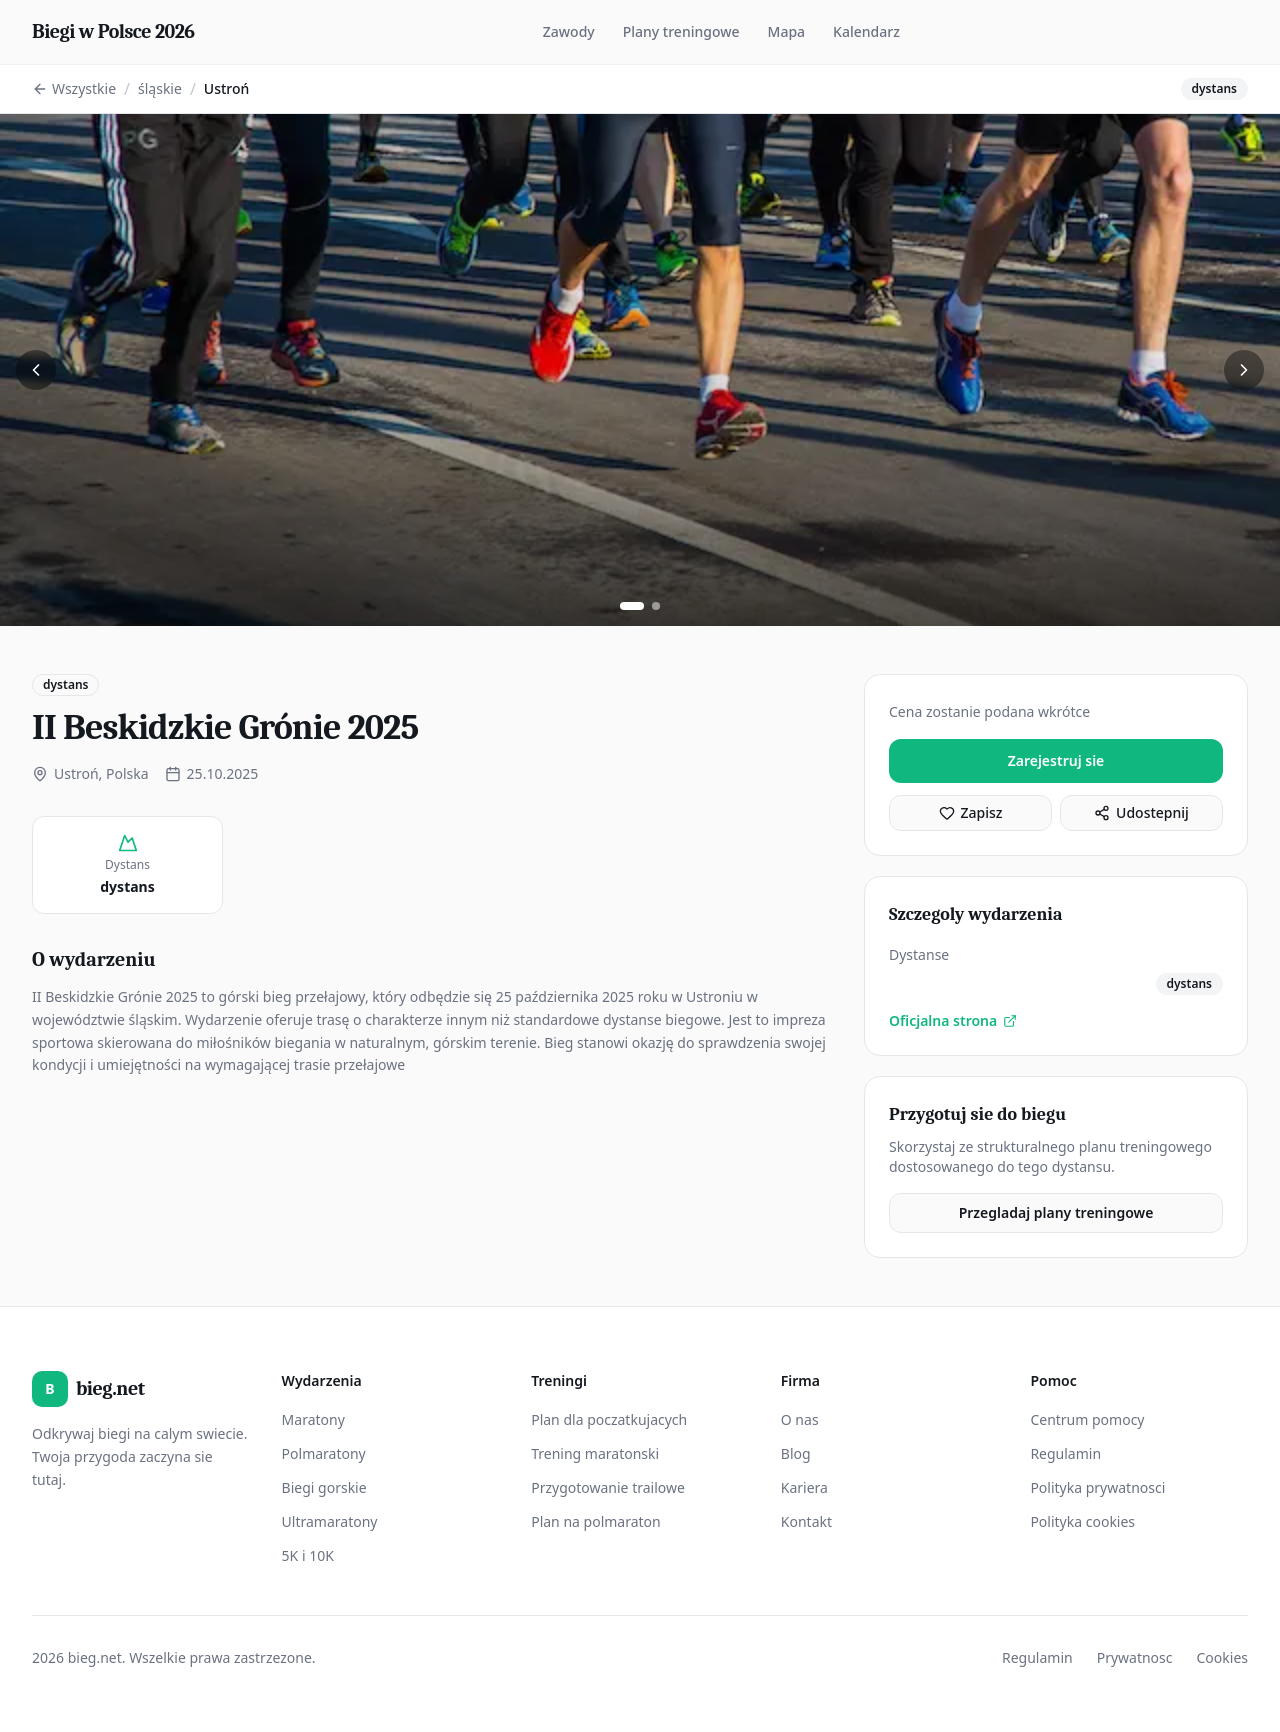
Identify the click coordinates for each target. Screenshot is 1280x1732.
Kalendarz (866, 31)
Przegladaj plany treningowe (1056, 1212)
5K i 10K (308, 1555)
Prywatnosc (1135, 1657)
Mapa (787, 31)
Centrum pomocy (1087, 1419)
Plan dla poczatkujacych (609, 1419)
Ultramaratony (330, 1521)
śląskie (160, 88)
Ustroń (226, 88)
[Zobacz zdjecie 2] (656, 606)
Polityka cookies (1082, 1521)
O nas (800, 1419)
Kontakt (806, 1521)
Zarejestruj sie (1056, 760)
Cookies (1222, 1657)
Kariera (804, 1487)
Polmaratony (324, 1453)
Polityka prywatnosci (1097, 1487)
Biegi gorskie (324, 1487)
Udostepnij (1141, 812)
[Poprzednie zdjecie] (36, 370)
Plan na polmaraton (596, 1521)
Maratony (313, 1419)
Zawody (569, 31)
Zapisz (971, 812)
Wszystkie (74, 88)
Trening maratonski (595, 1453)
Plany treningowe (681, 31)
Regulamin (1065, 1453)
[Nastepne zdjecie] (1244, 370)
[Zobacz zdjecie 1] (632, 606)
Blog (796, 1453)
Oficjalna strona (953, 1020)
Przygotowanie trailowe (608, 1487)
